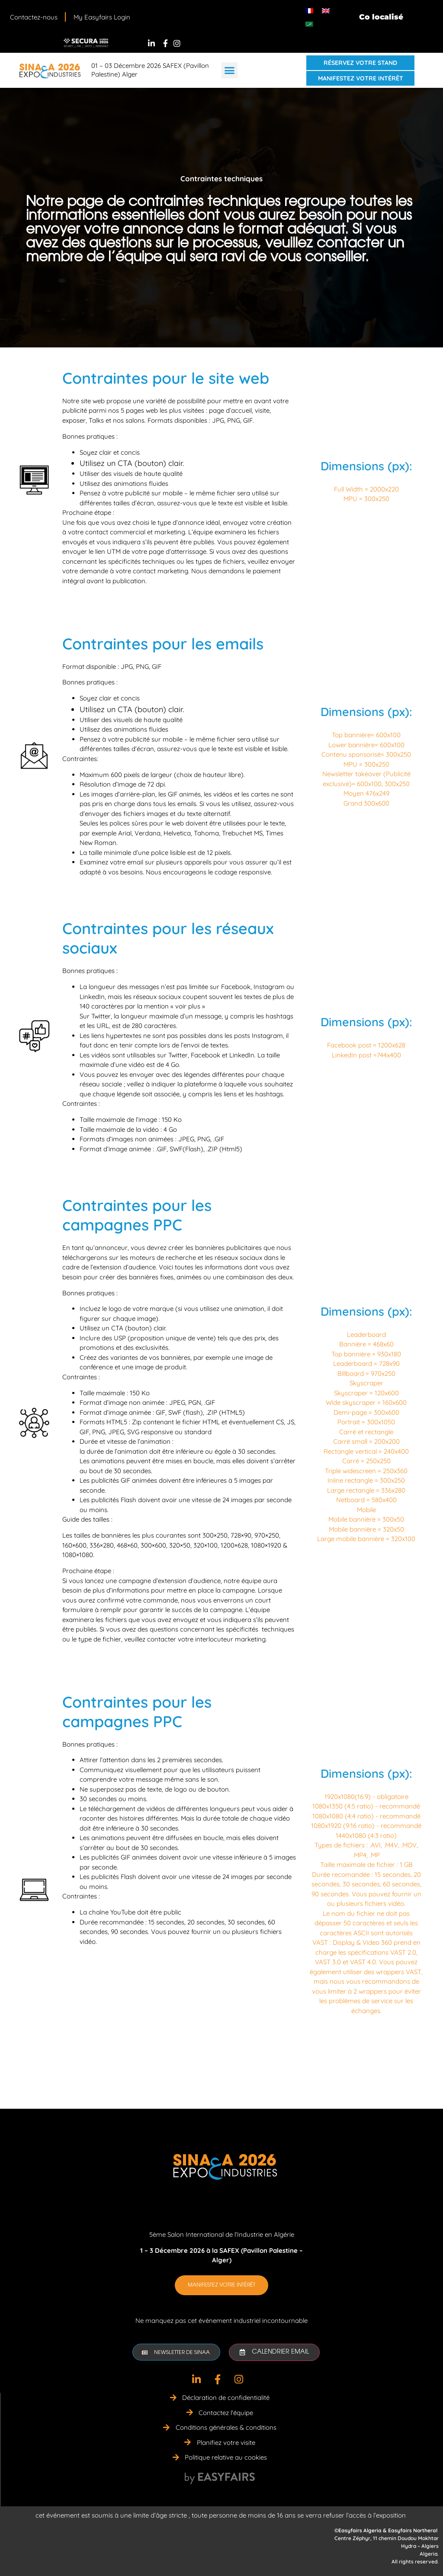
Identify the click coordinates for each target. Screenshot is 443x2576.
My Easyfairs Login (102, 17)
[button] (230, 70)
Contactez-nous (34, 17)
